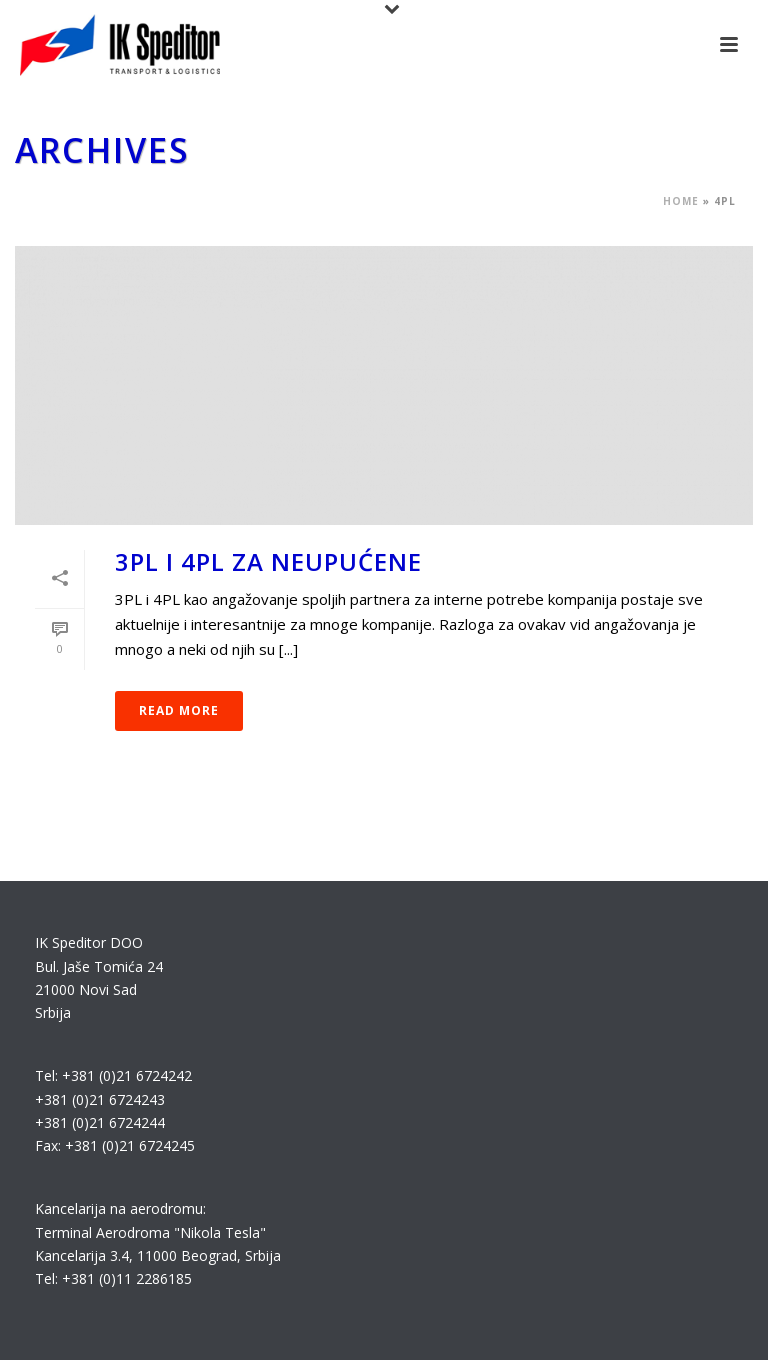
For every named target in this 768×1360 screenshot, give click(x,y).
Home (681, 201)
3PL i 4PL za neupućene (268, 561)
